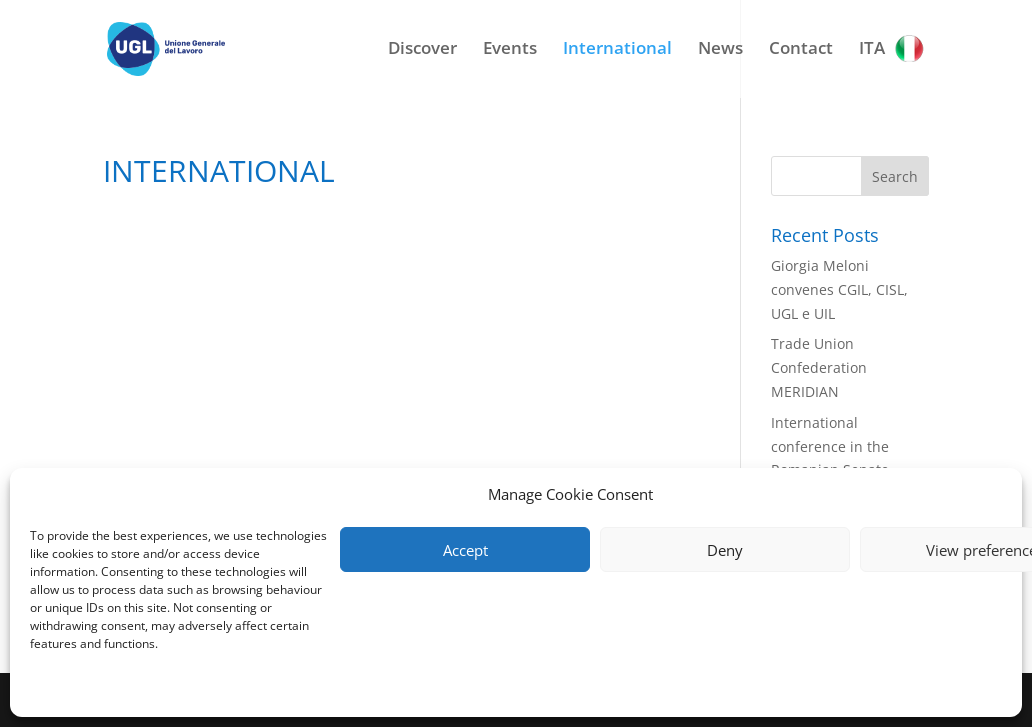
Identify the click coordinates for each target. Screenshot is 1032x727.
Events (510, 50)
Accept (465, 550)
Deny (725, 550)
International (617, 50)
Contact (801, 50)
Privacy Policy (67, 689)
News (720, 50)
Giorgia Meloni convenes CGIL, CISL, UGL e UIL (839, 289)
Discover (422, 50)
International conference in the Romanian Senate (830, 446)
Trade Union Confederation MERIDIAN (819, 367)
